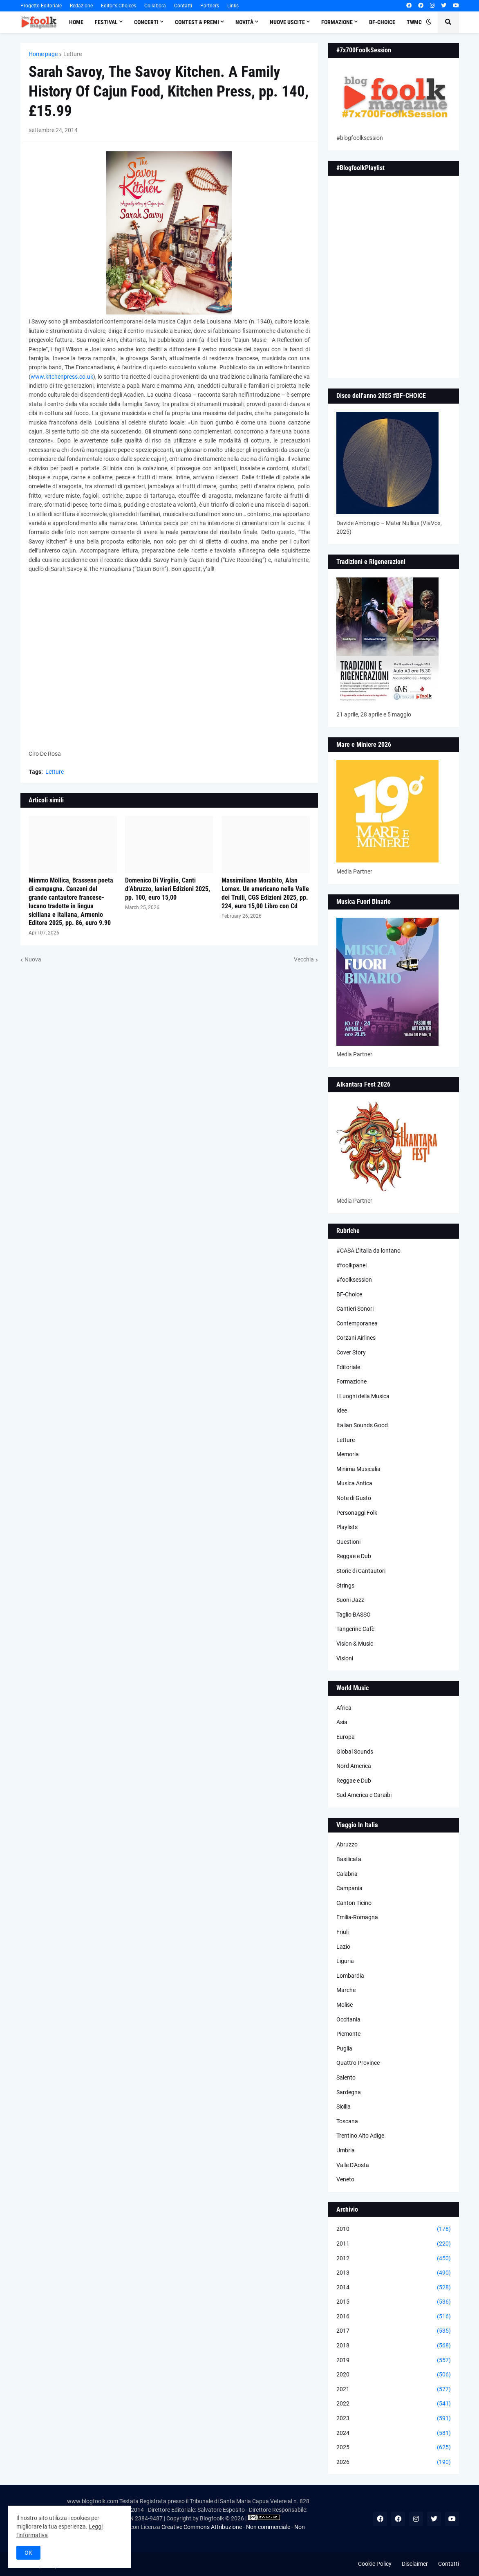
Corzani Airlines (356, 1337)
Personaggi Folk (356, 1512)
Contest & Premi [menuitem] (197, 22)
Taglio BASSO (353, 1614)
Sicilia (343, 2106)
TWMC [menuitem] (414, 22)
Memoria (347, 1454)
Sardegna (348, 2092)
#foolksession (354, 1279)
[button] (429, 22)
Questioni (348, 1541)
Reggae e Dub (353, 1556)
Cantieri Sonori (355, 1308)
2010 (393, 2229)
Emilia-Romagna (357, 1917)
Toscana (347, 2121)
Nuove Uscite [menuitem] (287, 22)
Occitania (348, 2019)
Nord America (353, 1766)
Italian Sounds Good (362, 1425)
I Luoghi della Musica (362, 1396)
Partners (209, 6)
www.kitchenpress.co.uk (62, 376)
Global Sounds (354, 1751)
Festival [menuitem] (106, 22)
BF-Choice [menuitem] (382, 22)
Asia (341, 1722)
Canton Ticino (354, 1903)
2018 (393, 2346)
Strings (345, 1585)
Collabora (155, 6)
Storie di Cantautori (360, 1571)
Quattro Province (358, 2062)
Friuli (342, 1932)
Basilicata (348, 1859)
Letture (72, 54)
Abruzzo (347, 1844)
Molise (344, 2004)
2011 (393, 2244)
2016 (393, 2317)
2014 (393, 2288)
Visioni (344, 1658)
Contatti (183, 6)
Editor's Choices (118, 6)
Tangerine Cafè (355, 1629)
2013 (393, 2273)
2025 (393, 2447)
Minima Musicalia (358, 1469)
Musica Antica (354, 1483)
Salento (346, 2077)
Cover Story (351, 1352)
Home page (43, 54)
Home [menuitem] (76, 22)
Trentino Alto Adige (360, 2135)
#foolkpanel (351, 1265)
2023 (393, 2418)
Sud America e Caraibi (364, 1795)
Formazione (351, 1381)
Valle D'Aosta (352, 2165)
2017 (393, 2331)
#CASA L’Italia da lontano (368, 1250)
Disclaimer (415, 2563)
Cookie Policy (375, 2563)
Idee (341, 1410)
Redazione (81, 6)
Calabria (347, 1874)
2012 (393, 2259)
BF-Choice (349, 1294)
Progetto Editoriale (41, 6)
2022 (393, 2404)
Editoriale (348, 1367)
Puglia (344, 2048)
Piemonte (348, 2033)
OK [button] (28, 2552)
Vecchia (304, 959)
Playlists (347, 1527)
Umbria (345, 2150)
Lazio (343, 1946)
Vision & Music (354, 1643)
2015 (393, 2302)
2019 (393, 2360)
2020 (393, 2375)
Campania (349, 1888)
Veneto (345, 2179)
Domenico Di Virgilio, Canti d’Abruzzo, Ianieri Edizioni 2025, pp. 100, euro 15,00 (167, 888)
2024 (393, 2433)
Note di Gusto (353, 1498)
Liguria (345, 1961)
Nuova (33, 959)
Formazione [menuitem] (337, 22)
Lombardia (350, 1975)
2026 (393, 2462)
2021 (393, 2389)
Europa (345, 1737)
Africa (343, 1708)
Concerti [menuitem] (146, 22)
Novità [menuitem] (244, 22)
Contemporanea (357, 1323)
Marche (346, 1990)
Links (233, 6)
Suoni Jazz (350, 1600)
